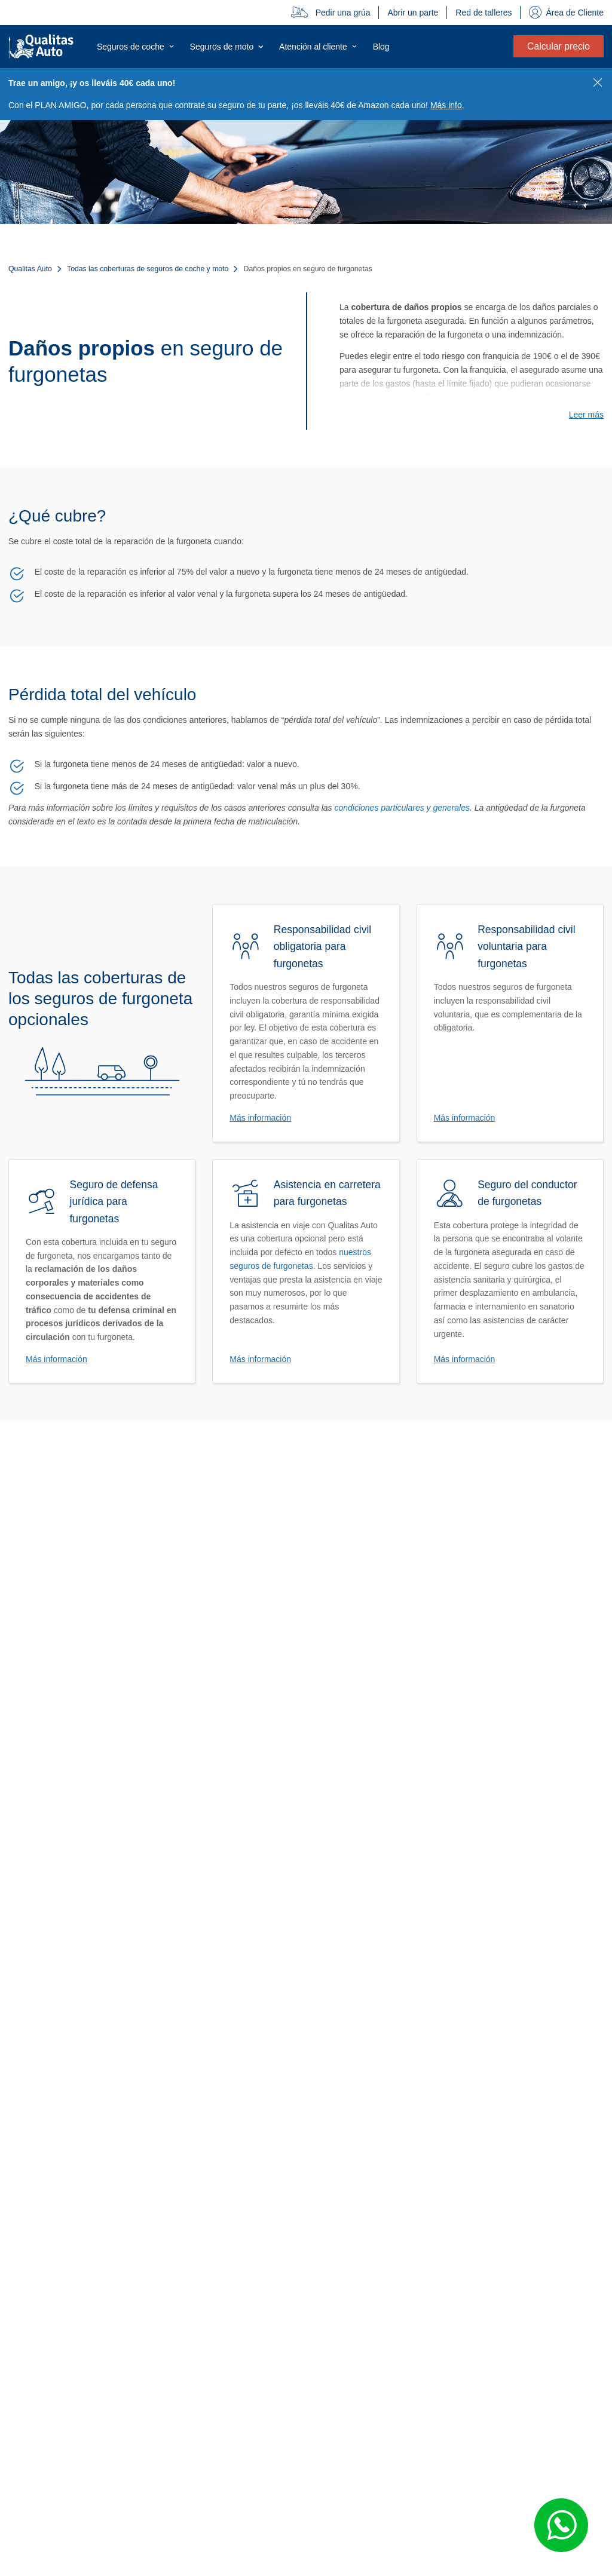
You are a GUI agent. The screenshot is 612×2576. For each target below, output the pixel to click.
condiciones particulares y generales (401, 807)
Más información (260, 1118)
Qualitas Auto (30, 269)
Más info (446, 105)
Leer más (586, 414)
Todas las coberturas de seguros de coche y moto (147, 269)
